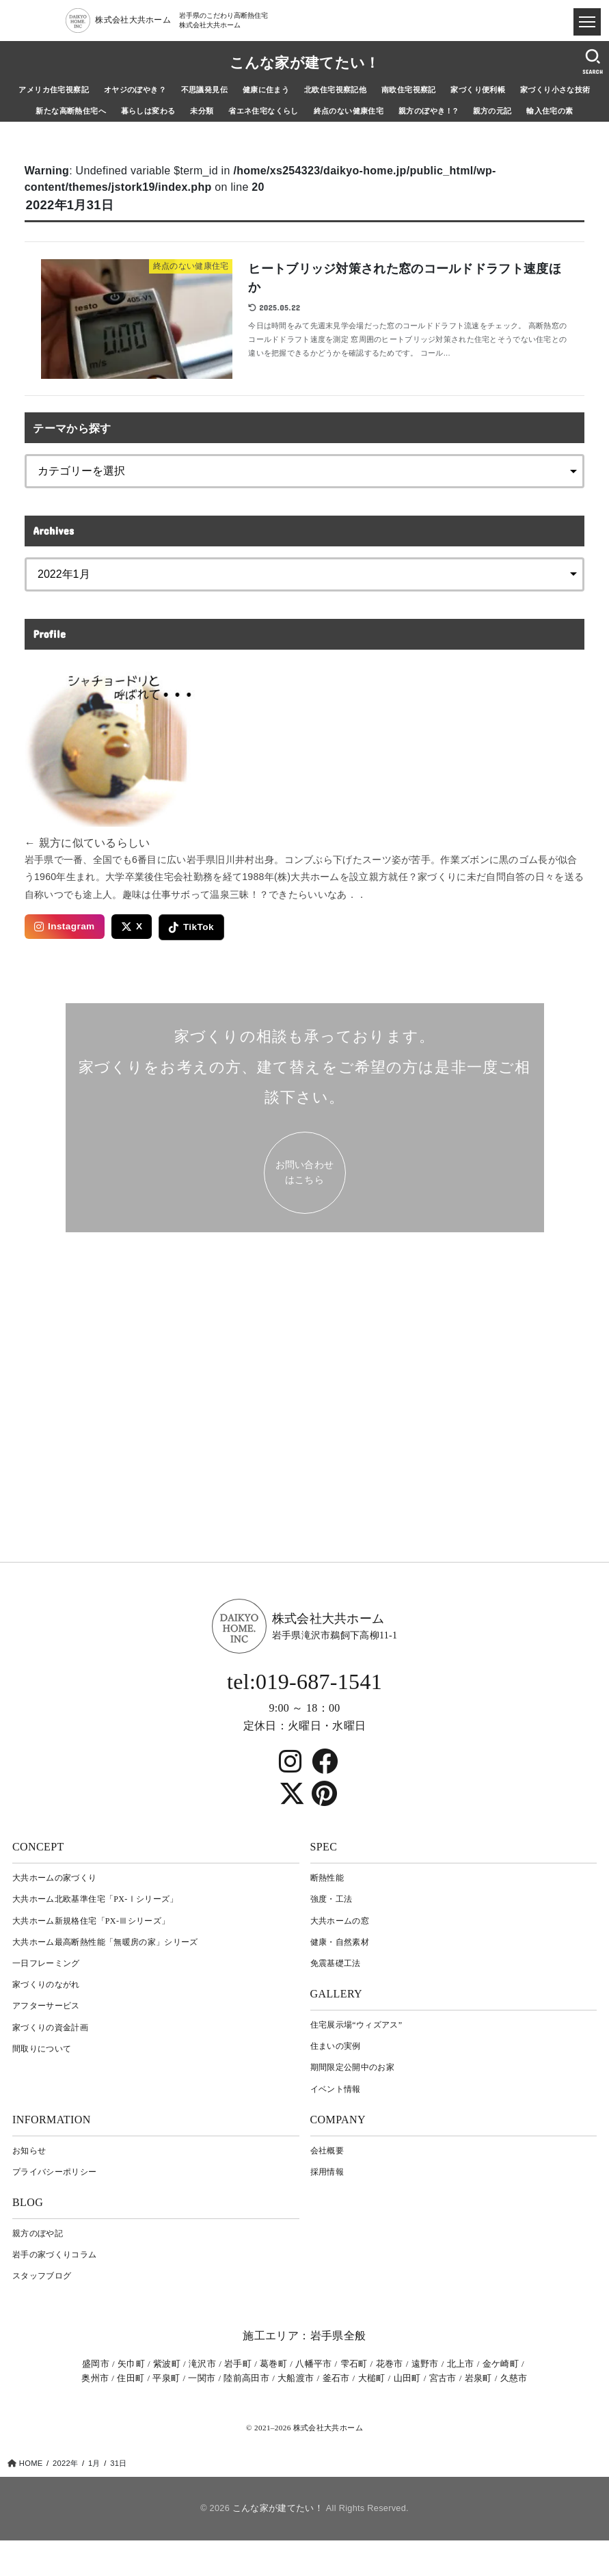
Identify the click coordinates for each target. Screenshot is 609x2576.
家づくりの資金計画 (50, 2027)
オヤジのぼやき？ (135, 89)
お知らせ (29, 2150)
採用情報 (327, 2172)
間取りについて (41, 2049)
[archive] (305, 574)
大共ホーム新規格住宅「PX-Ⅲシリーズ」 (91, 1921)
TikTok (191, 927)
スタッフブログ (41, 2276)
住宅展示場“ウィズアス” (356, 2025)
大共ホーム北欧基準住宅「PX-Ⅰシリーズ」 (95, 1899)
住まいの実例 (335, 2046)
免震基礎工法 (335, 1963)
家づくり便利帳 (477, 89)
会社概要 (327, 2150)
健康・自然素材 (339, 1942)
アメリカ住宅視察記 (53, 89)
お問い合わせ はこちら (304, 1172)
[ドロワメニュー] (587, 22)
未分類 (201, 111)
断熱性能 (327, 1878)
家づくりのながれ (46, 1984)
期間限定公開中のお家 (352, 2067)
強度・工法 (331, 1899)
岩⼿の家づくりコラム (54, 2254)
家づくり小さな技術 (555, 89)
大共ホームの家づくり (54, 1878)
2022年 (65, 2463)
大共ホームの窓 (339, 1921)
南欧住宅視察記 (408, 89)
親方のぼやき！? (428, 111)
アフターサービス (46, 2005)
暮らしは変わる (148, 111)
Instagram (64, 926)
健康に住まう (266, 89)
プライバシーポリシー (54, 2172)
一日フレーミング (46, 1963)
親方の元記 (492, 111)
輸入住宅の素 (549, 111)
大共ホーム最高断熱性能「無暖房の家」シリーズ (105, 1942)
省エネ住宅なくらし (263, 111)
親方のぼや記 (37, 2233)
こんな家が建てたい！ (305, 63)
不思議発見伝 (204, 89)
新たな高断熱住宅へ (71, 111)
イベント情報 (335, 2089)
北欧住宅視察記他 (335, 89)
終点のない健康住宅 (349, 111)
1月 (94, 2463)
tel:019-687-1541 (304, 1681)
